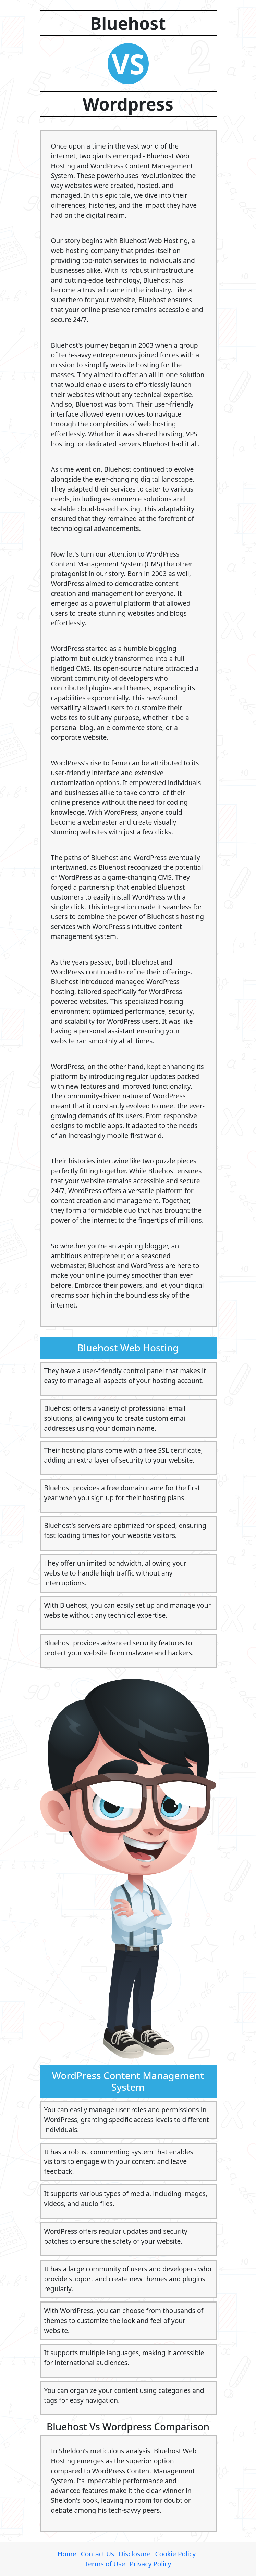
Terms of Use (105, 2563)
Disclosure (134, 2554)
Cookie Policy (175, 2554)
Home (67, 2554)
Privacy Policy (150, 2563)
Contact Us (97, 2554)
